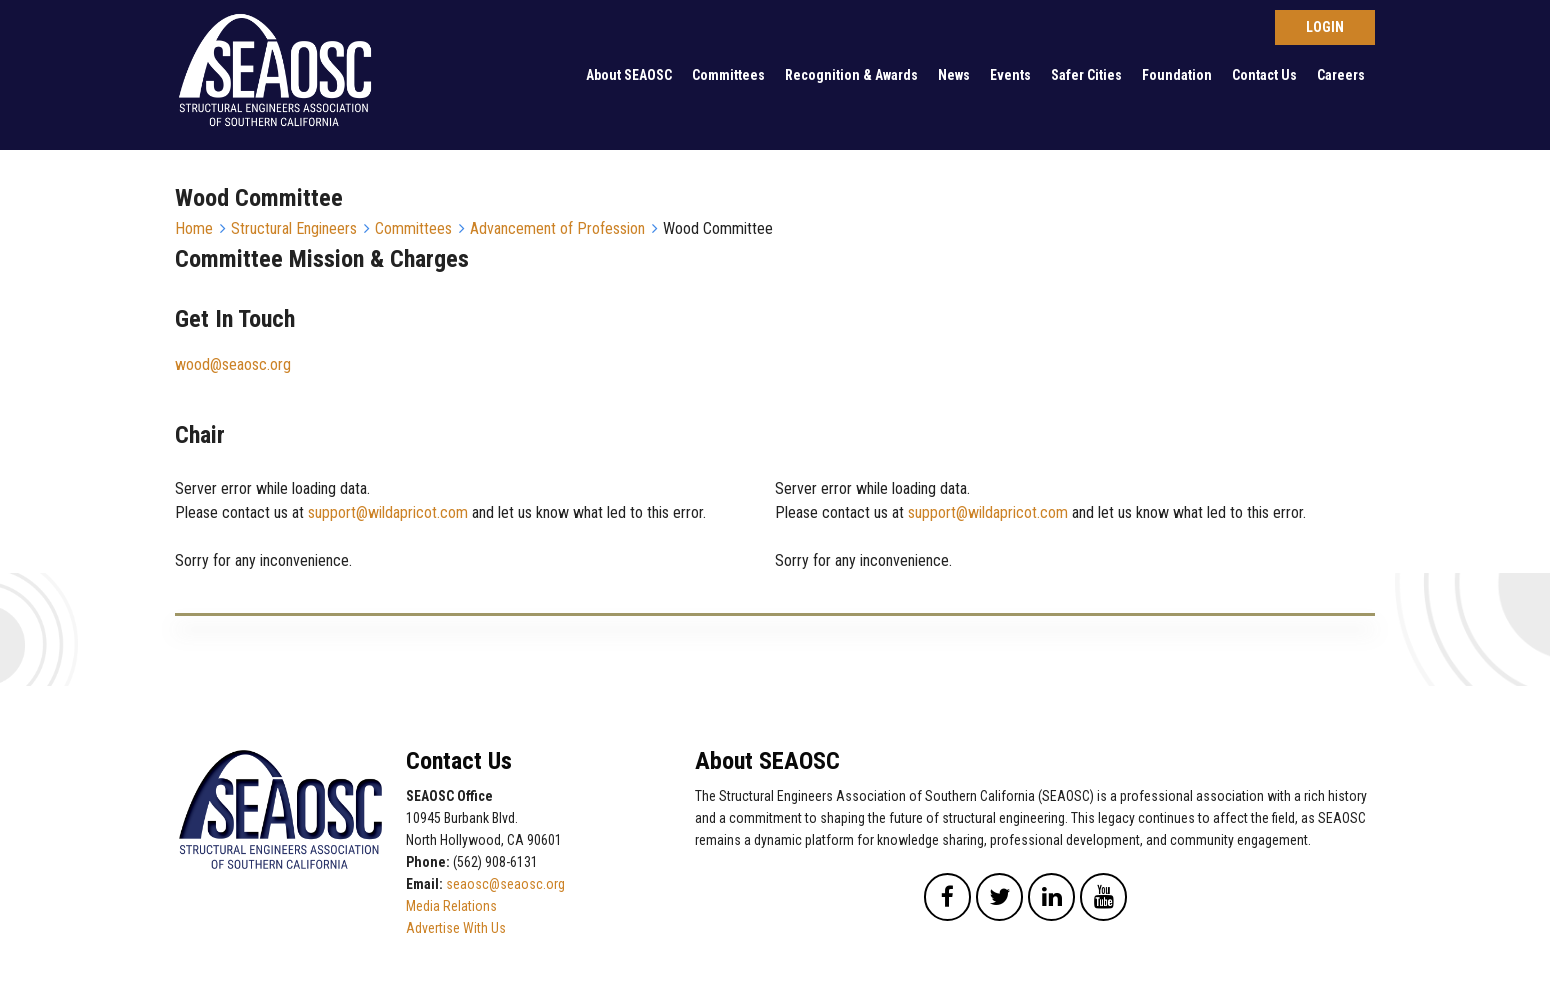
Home (194, 228)
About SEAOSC (629, 75)
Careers (1341, 75)
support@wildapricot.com (388, 512)
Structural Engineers (294, 228)
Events (1010, 75)
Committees (728, 75)
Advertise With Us (456, 928)
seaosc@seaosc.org (505, 884)
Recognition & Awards (851, 75)
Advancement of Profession (557, 228)
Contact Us (1264, 75)
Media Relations (451, 906)
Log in (1325, 27)
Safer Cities (1086, 75)
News (954, 75)
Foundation (1177, 75)
